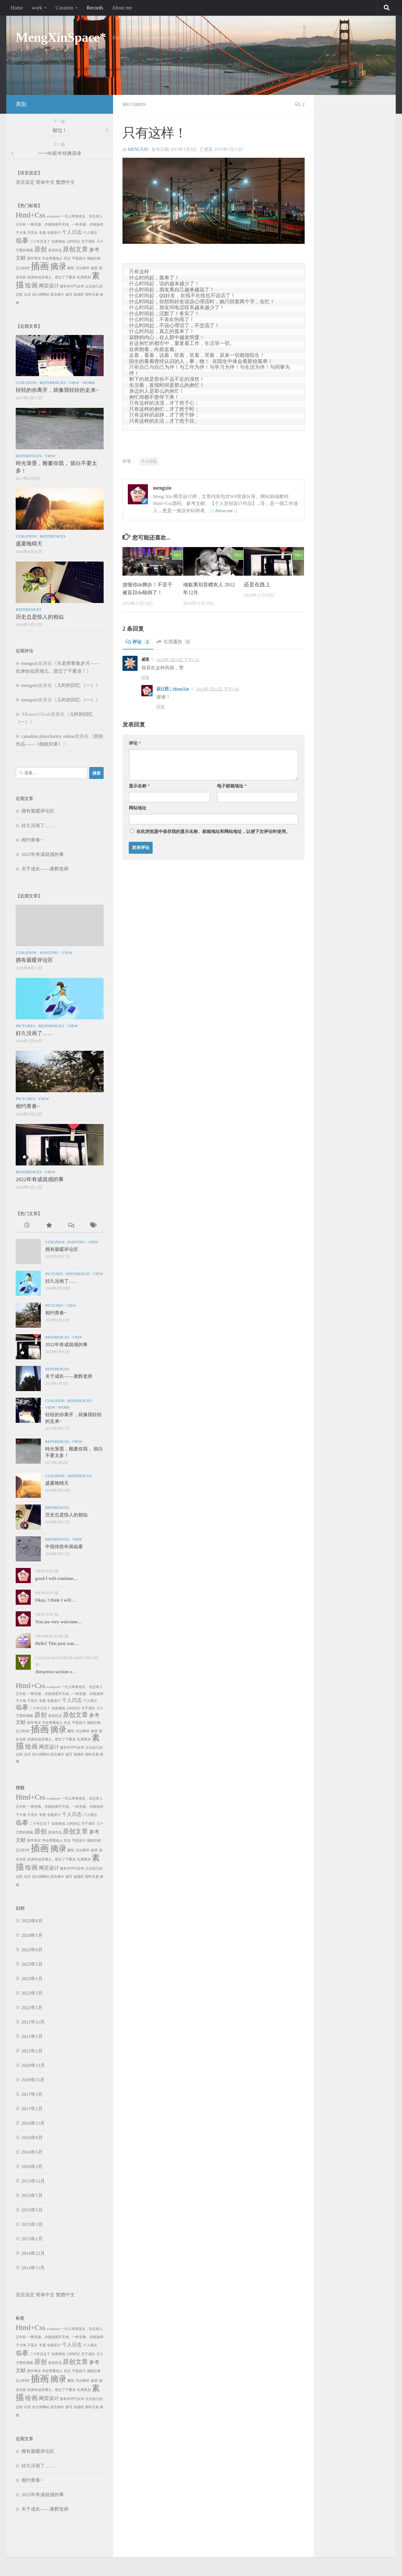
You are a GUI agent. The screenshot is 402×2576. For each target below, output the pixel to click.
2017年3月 (32, 2094)
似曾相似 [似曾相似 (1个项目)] (58, 241)
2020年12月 (33, 2065)
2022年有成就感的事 (42, 854)
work (37, 7)
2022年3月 (32, 1993)
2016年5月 (32, 2152)
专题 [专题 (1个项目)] (42, 232)
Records (95, 7)
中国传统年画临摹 (64, 1546)
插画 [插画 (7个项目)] (40, 266)
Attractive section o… (56, 1671)
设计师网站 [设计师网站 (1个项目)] (40, 294)
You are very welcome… (58, 1621)
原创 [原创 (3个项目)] (40, 249)
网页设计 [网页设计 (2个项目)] (49, 286)
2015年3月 (32, 2224)
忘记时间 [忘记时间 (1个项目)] (23, 268)
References (52, 382)
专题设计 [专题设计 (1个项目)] (54, 232)
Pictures (25, 1025)
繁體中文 (65, 182)
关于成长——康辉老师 (44, 868)
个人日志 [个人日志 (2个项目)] (72, 232)
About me (122, 7)
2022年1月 (32, 2007)
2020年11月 (33, 2079)
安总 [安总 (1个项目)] (67, 258)
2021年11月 (33, 2022)
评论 (138, 641)
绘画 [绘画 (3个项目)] (31, 285)
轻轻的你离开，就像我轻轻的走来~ (57, 390)
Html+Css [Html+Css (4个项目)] (30, 215)
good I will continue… (56, 1578)
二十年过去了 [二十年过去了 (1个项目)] (40, 241)
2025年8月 (32, 1920)
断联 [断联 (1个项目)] (71, 268)
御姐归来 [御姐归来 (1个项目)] (94, 258)
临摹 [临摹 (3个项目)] (22, 240)
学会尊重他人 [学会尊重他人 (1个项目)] (52, 258)
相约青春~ (32, 839)
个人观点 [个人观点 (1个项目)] (90, 232)
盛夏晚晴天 (29, 544)
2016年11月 (33, 2123)
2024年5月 (32, 1935)
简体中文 (45, 182)
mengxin (138, 149)
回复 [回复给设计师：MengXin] (160, 706)
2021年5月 (32, 2036)
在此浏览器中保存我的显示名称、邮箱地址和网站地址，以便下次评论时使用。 (213, 831)
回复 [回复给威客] (145, 677)
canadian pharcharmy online (48, 736)
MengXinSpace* (61, 37)
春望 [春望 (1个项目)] (94, 268)
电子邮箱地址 (232, 786)
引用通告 (175, 641)
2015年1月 (32, 2238)
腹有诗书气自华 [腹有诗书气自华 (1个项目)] (72, 286)
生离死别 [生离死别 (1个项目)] (84, 277)
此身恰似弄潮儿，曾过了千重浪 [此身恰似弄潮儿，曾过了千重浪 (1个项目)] (51, 277)
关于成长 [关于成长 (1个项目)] (88, 241)
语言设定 (25, 182)
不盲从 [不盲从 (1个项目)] (32, 232)
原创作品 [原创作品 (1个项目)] (55, 250)
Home (17, 7)
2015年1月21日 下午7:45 (217, 689)
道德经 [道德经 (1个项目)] (78, 294)
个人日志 (148, 461)
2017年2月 (32, 2108)
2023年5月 (32, 1964)
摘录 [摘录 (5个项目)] (58, 266)
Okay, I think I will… (55, 1600)
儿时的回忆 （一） (76, 685)
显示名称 (139, 786)
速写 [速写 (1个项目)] (68, 294)
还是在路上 (257, 585)
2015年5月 (32, 2209)
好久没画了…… (37, 825)
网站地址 (137, 808)
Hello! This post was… (57, 1643)
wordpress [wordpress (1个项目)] (53, 216)
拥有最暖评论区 (37, 811)
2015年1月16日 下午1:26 (177, 659)
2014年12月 (33, 2253)
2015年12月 (33, 2181)
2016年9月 (32, 2137)
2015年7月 (32, 2195)
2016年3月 (32, 2166)
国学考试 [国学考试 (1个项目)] (34, 258)
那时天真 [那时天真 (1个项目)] (92, 294)
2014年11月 (33, 2267)
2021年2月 (32, 2050)
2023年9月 (32, 1949)
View (74, 382)
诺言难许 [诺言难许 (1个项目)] (57, 294)
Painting (49, 952)
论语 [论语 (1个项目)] (27, 294)
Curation (64, 7)
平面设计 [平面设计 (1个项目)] (79, 258)
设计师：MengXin (172, 688)
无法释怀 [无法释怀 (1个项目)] (83, 268)
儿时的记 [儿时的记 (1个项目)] (73, 241)
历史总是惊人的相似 (40, 617)
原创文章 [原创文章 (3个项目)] (75, 249)
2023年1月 (32, 1978)
